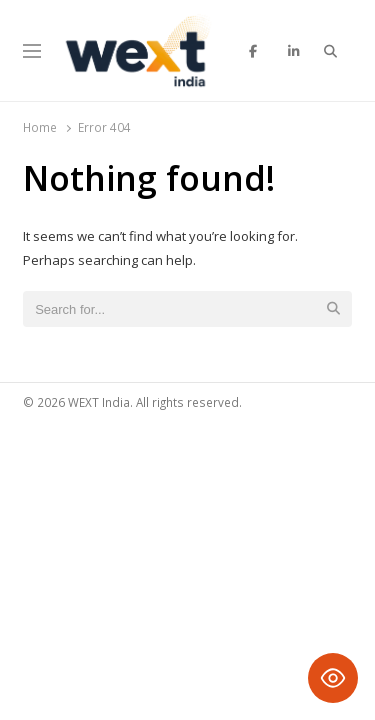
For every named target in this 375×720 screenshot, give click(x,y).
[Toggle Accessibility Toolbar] (333, 678)
